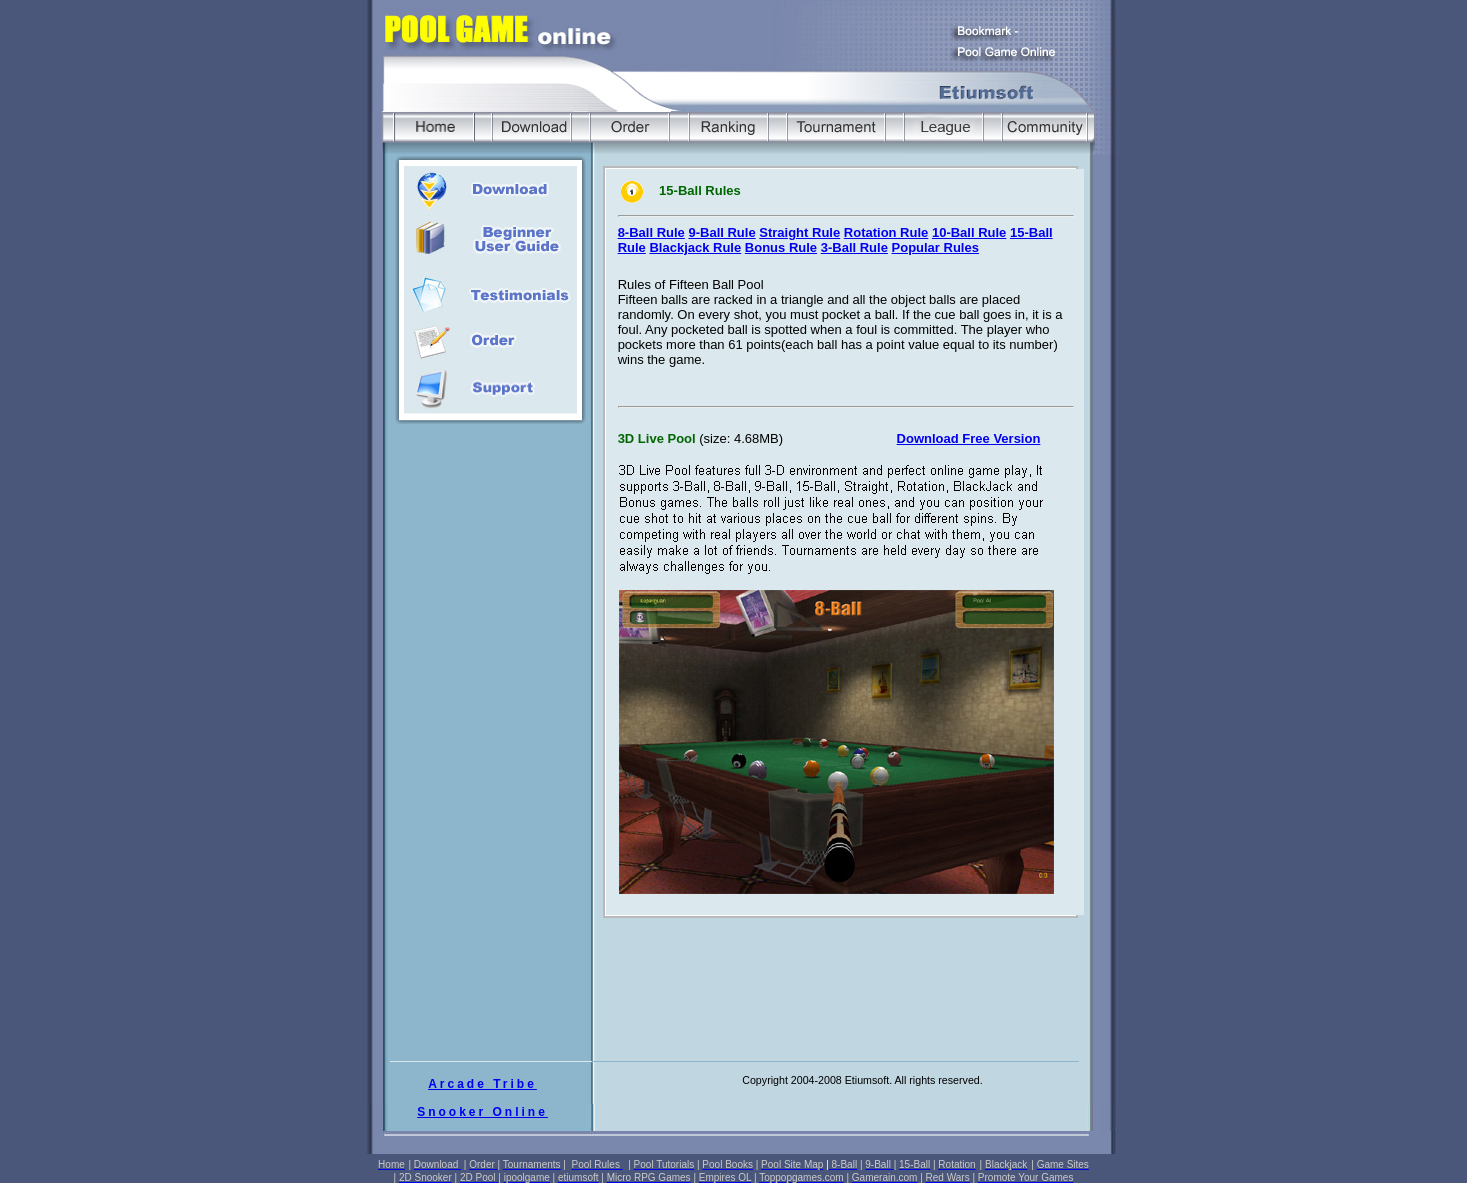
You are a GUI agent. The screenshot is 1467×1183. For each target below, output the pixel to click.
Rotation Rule (886, 232)
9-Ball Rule (721, 232)
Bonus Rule (781, 247)
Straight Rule (799, 232)
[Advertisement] (492, 622)
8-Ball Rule (651, 232)
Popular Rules (935, 247)
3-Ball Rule (854, 247)
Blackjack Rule (695, 247)
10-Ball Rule (969, 232)
